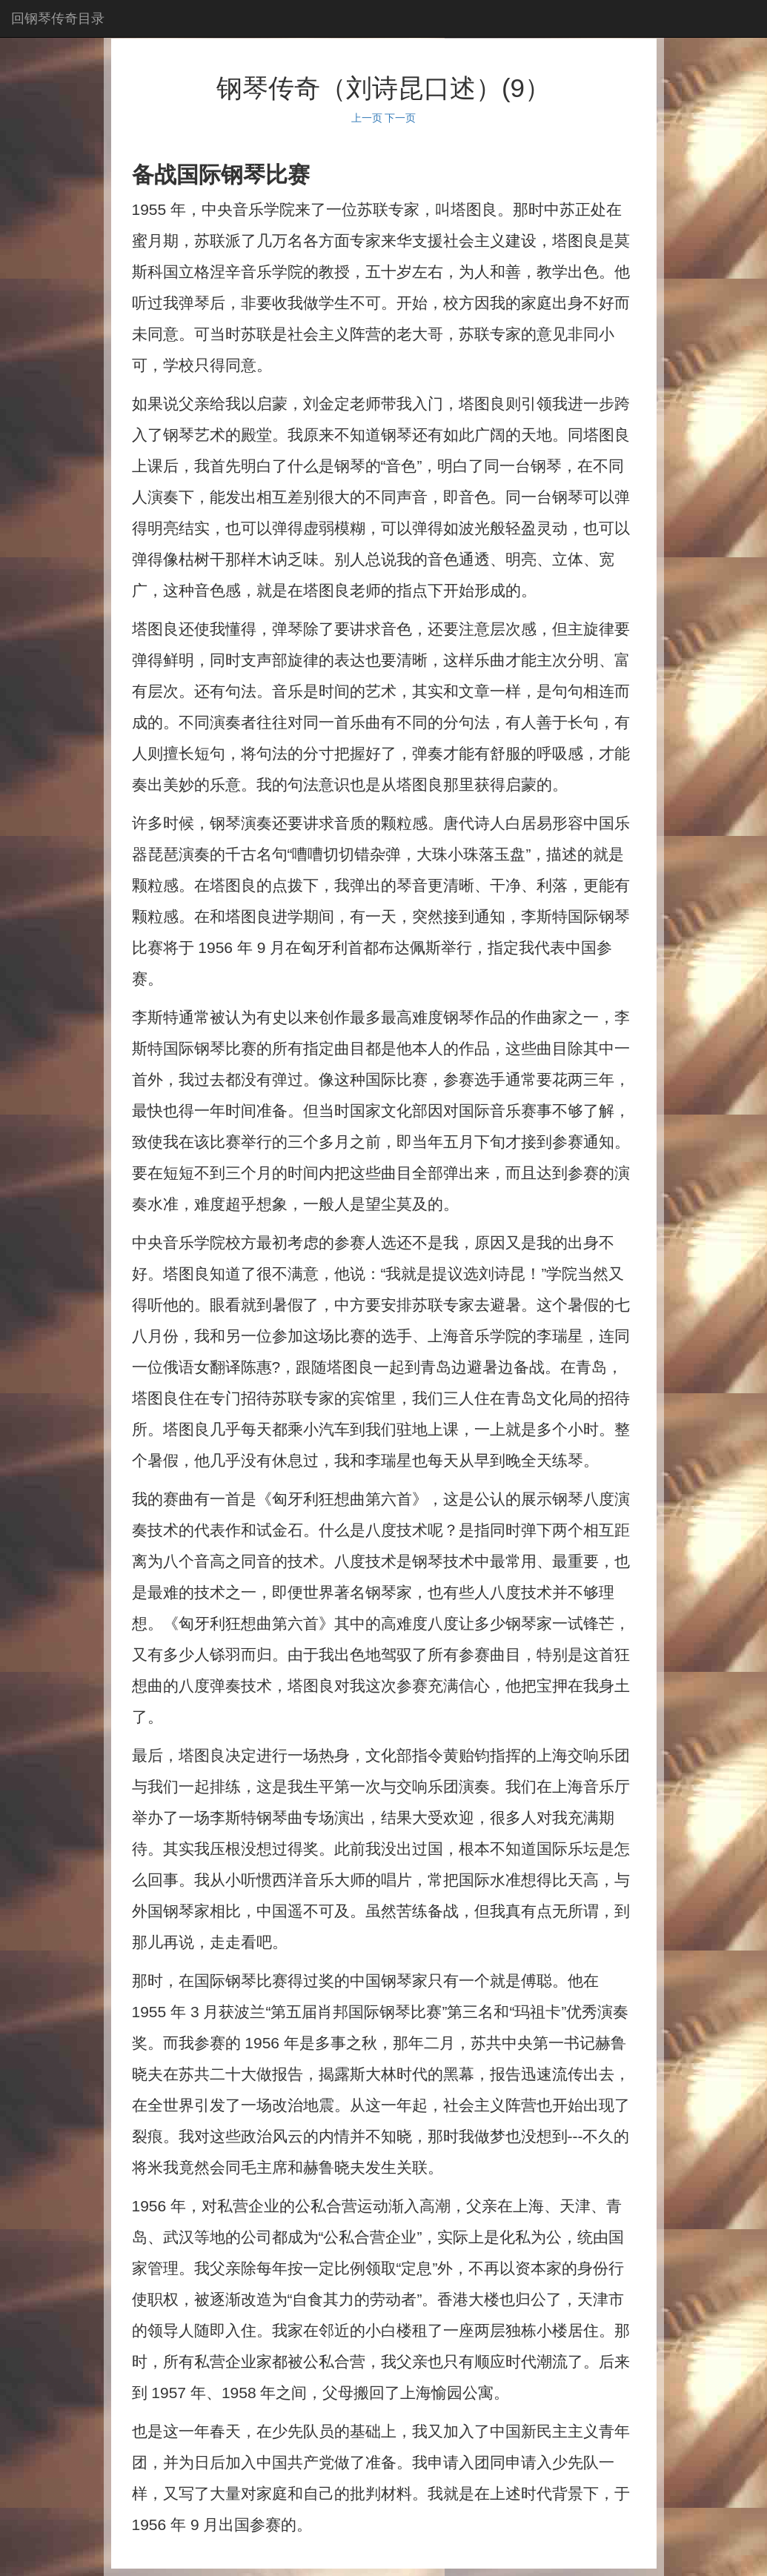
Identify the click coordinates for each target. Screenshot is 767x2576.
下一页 (400, 118)
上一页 (366, 118)
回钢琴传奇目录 (57, 18)
